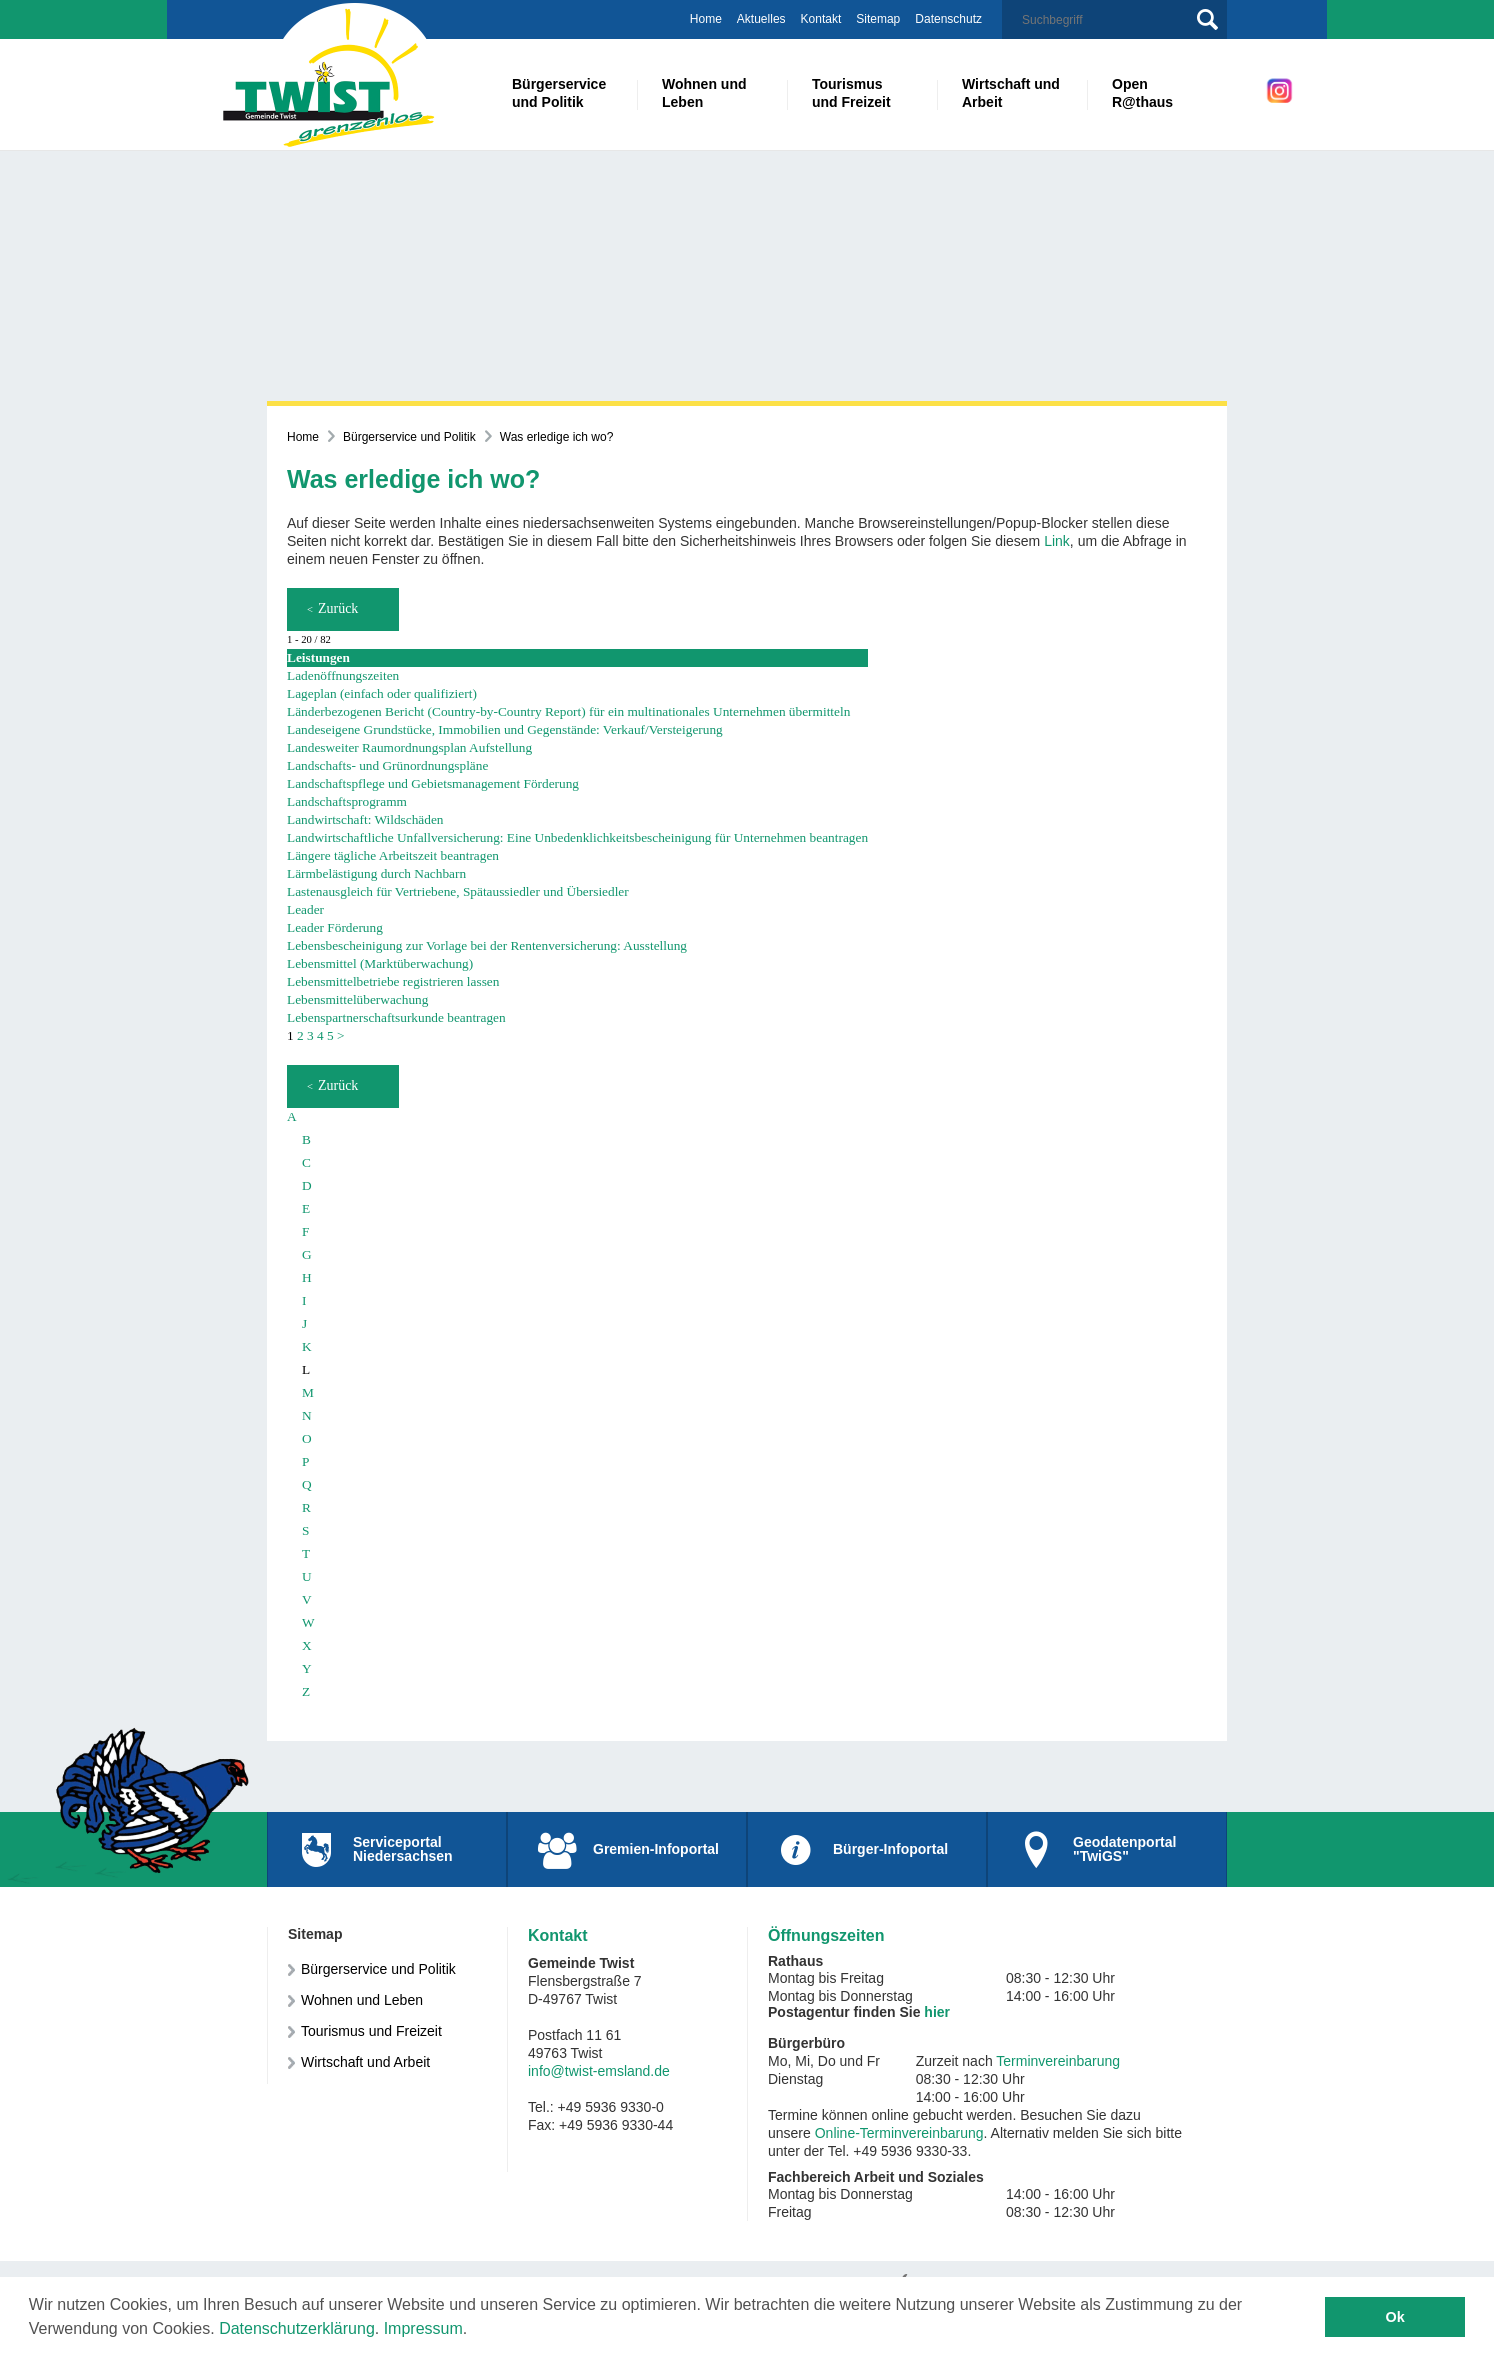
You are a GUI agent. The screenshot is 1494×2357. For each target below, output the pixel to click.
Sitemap (878, 19)
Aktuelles (761, 19)
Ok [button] (1395, 2317)
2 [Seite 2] (300, 1035)
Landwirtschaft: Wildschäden (365, 819)
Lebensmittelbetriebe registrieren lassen (393, 981)
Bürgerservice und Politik (409, 437)
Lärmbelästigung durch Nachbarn (376, 873)
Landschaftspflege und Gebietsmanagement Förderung (433, 783)
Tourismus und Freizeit (371, 2031)
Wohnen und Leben (362, 2000)
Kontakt (821, 19)
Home (706, 19)
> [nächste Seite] (341, 1035)
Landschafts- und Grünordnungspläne (387, 765)
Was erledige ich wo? (557, 437)
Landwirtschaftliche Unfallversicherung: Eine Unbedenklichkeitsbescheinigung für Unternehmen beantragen (577, 837)
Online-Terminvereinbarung (899, 2133)
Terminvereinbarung (1058, 2061)
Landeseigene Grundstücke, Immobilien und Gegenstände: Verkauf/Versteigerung (505, 729)
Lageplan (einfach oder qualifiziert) (382, 693)
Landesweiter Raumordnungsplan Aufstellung (409, 747)
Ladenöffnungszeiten (343, 675)
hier (937, 2012)
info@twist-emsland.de (599, 2071)
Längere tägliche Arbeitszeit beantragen (393, 855)
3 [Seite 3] (310, 1035)
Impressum (423, 2328)
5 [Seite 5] (330, 1035)
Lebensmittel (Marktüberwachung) (380, 963)
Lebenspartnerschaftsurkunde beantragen (396, 1017)
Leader (305, 909)
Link (1057, 541)
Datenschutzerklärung (297, 2328)
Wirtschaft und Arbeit (365, 2062)
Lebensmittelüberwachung (357, 999)
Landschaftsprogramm (347, 801)
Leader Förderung (335, 927)
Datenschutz (948, 19)
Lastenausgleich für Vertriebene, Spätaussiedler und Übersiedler (458, 891)
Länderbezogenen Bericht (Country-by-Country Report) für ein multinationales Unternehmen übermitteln (568, 711)
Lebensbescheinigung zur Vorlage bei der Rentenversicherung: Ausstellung (487, 945)
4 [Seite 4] (320, 1035)
